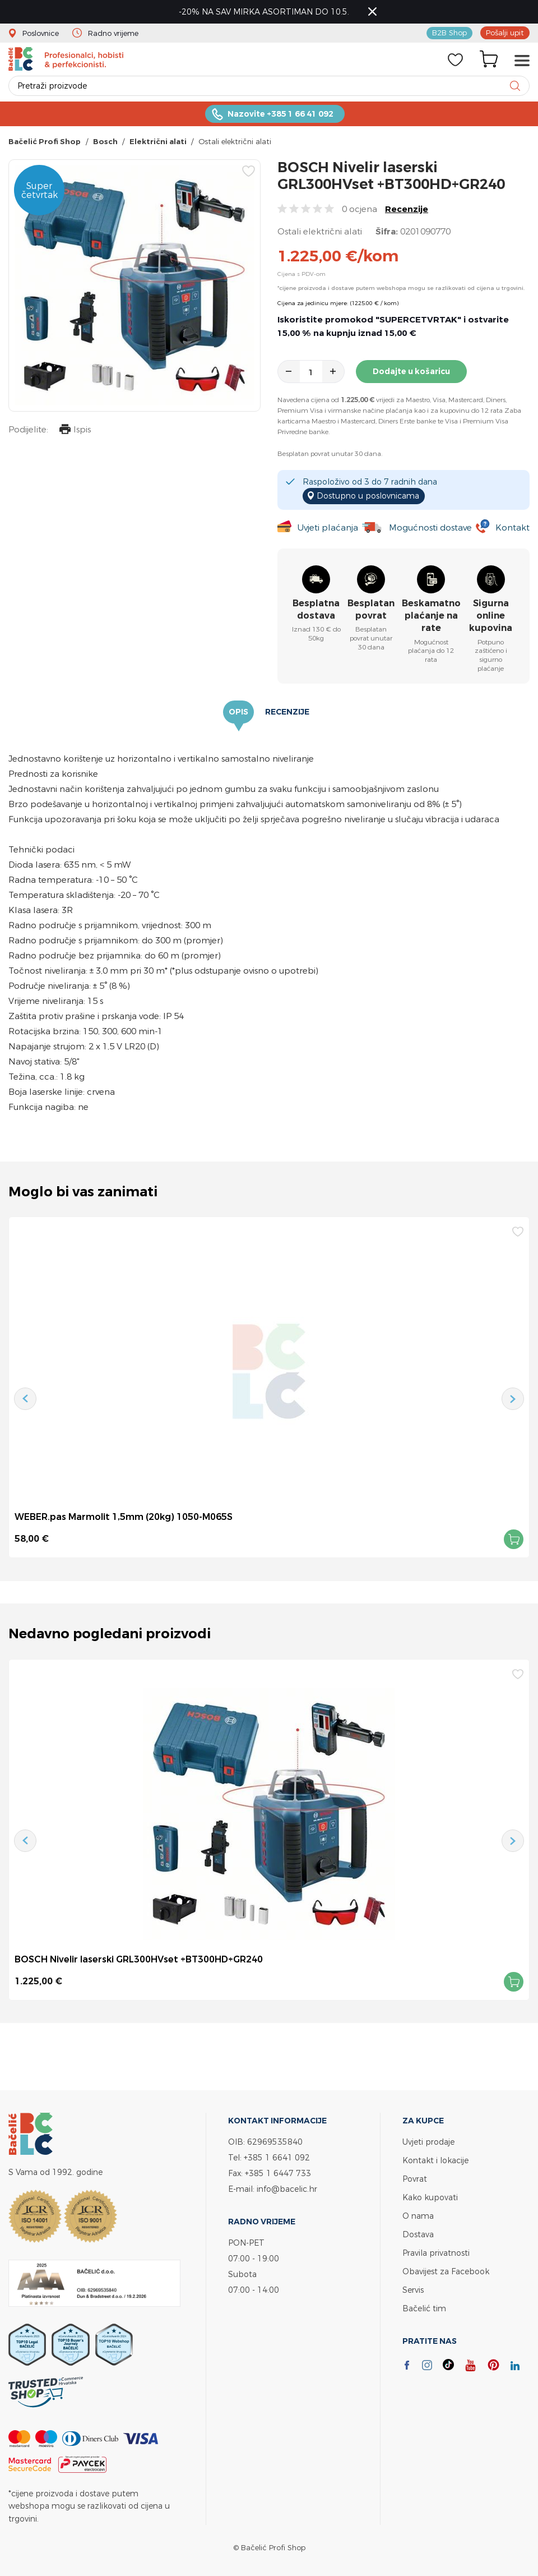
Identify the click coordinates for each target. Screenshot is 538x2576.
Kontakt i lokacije (435, 2160)
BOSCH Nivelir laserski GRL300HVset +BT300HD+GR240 (139, 1959)
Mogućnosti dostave (430, 527)
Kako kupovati (430, 2197)
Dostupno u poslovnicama (368, 495)
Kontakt (512, 527)
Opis (238, 712)
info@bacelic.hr (287, 2188)
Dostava (418, 2234)
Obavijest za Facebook (445, 2271)
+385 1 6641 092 (277, 2157)
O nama (418, 2215)
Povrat (414, 2178)
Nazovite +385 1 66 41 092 (280, 114)
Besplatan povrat (371, 609)
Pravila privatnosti (436, 2252)
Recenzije (406, 209)
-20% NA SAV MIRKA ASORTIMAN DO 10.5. (264, 11)
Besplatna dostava (316, 609)
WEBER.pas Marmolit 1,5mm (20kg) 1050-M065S (124, 1516)
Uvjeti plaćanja (327, 527)
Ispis (75, 430)
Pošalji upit (505, 32)
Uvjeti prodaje (428, 2141)
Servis (413, 2289)
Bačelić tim (424, 2308)
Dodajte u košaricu (411, 371)
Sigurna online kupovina (490, 615)
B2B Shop (449, 32)
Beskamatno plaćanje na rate (431, 615)
